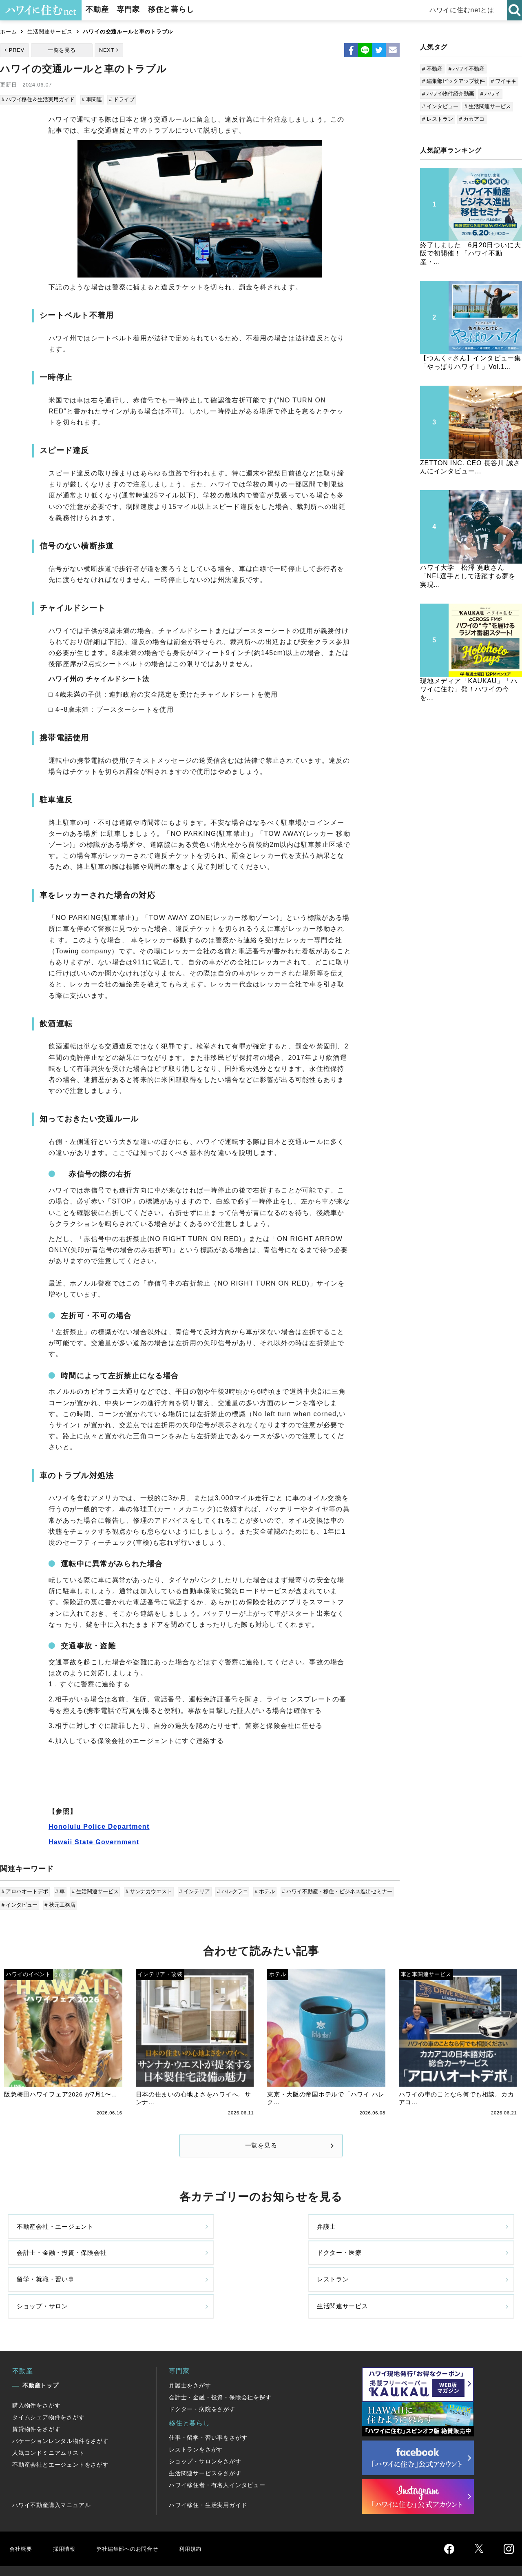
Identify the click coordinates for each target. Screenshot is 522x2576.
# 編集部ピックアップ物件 (453, 81)
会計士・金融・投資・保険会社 (317, 2235)
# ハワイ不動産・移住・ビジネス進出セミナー (332, 1890)
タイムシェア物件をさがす (48, 2384)
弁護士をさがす (190, 2352)
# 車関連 (92, 99)
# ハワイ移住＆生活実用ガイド (38, 99)
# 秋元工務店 (59, 1903)
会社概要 (21, 2515)
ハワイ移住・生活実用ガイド (208, 2472)
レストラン (162, 2269)
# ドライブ (120, 99)
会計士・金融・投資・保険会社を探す (220, 2364)
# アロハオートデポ (25, 1890)
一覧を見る (62, 50)
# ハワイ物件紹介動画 (448, 94)
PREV (16, 50)
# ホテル (260, 1890)
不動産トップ (40, 2352)
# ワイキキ (504, 81)
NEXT (106, 50)
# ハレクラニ (228, 1890)
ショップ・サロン (300, 2269)
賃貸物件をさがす (36, 2396)
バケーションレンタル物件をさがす (60, 2408)
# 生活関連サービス (94, 1890)
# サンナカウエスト (147, 1890)
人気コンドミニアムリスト (48, 2420)
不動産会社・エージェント (58, 2234)
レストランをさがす (196, 2417)
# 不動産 (432, 69)
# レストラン (437, 119)
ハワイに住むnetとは (465, 10)
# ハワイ (490, 94)
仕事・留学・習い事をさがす (208, 2405)
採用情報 (67, 2515)
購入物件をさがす (36, 2372)
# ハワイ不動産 (467, 69)
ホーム (8, 32)
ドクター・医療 (425, 2234)
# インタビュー (20, 1903)
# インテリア (192, 1890)
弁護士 (155, 2234)
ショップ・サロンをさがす (205, 2428)
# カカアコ (472, 119)
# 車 (60, 1890)
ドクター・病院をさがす (202, 2376)
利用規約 (207, 2515)
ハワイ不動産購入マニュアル (51, 2472)
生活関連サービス (49, 32)
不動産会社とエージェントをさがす (60, 2432)
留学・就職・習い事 (47, 2269)
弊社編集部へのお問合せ (137, 2515)
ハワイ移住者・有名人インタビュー (217, 2452)
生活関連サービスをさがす (205, 2440)
